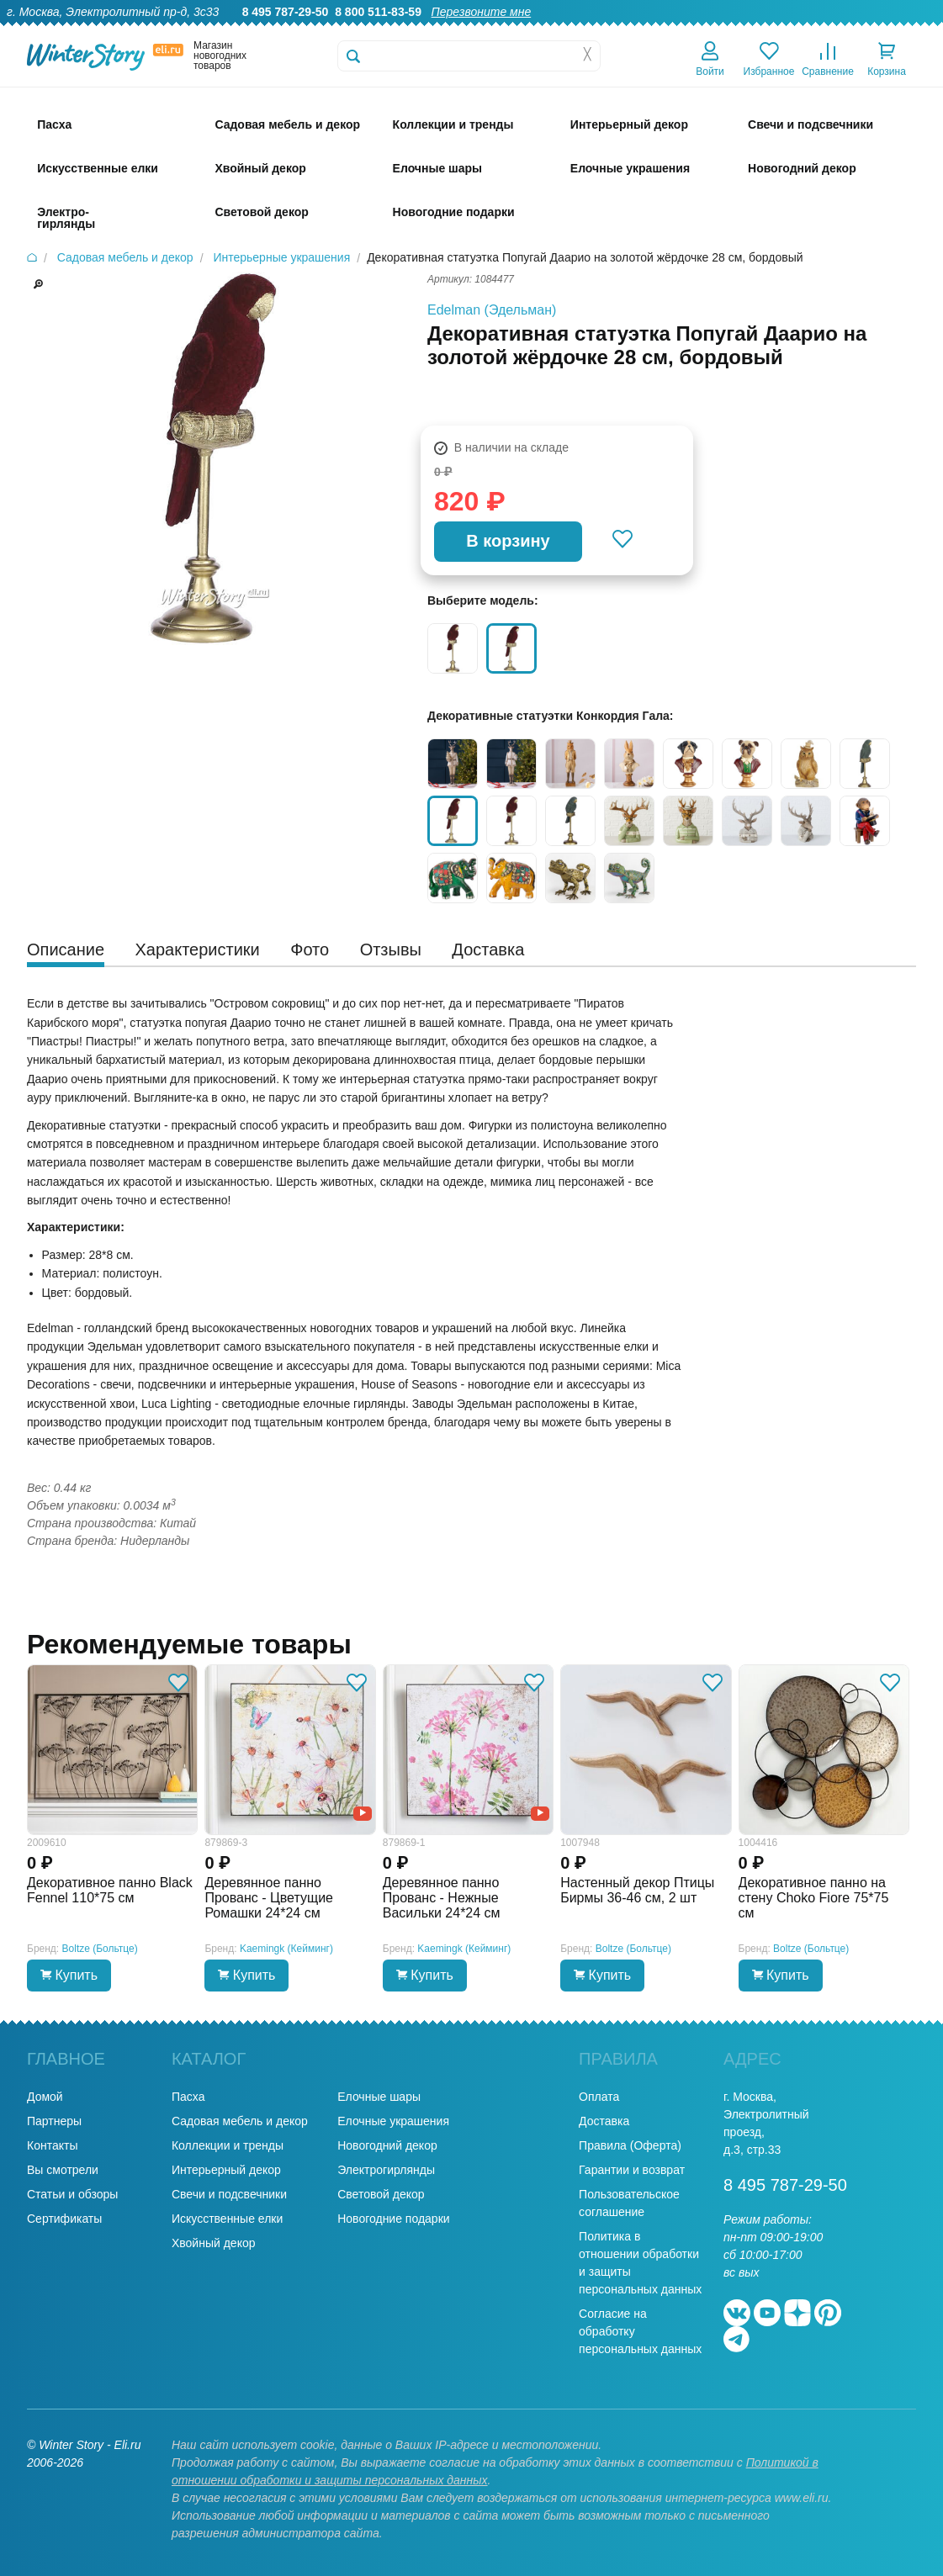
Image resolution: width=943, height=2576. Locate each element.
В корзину (507, 541)
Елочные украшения (393, 2121)
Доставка (717, 30)
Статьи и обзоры (72, 2194)
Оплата (780, 30)
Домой (45, 2096)
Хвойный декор (214, 2243)
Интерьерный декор (226, 2170)
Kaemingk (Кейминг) (286, 1948)
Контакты (908, 30)
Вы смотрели (62, 2170)
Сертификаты (64, 2218)
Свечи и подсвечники (229, 2194)
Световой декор (380, 2194)
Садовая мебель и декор (240, 2121)
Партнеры (54, 2121)
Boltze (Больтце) (100, 1948)
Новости (841, 30)
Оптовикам (644, 30)
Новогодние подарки (393, 2218)
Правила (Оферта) (630, 2145)
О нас (513, 30)
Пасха (188, 2096)
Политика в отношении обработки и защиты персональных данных (640, 2263)
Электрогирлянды (386, 2170)
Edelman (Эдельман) (491, 310)
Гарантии (571, 30)
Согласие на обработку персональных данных (640, 2331)
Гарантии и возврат (632, 2170)
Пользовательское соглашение (629, 2203)
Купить (69, 1975)
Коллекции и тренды (227, 2145)
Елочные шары (379, 2096)
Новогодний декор (387, 2145)
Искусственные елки (227, 2218)
